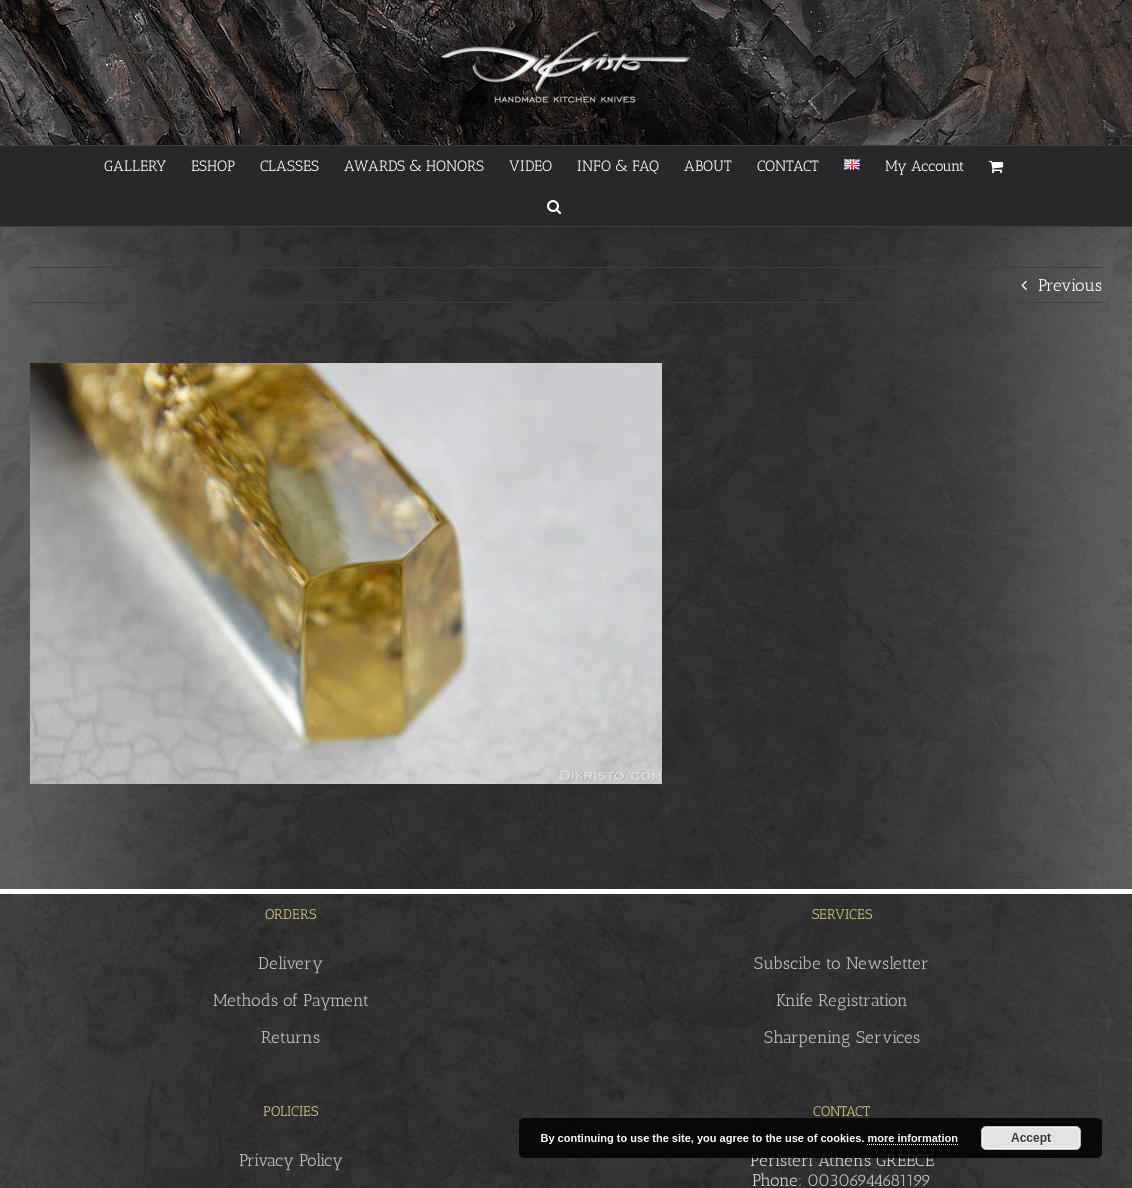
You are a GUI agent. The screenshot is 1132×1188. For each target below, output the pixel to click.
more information (912, 1138)
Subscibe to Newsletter (841, 963)
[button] (554, 206)
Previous (1070, 285)
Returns (290, 1037)
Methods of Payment (291, 1000)
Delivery (290, 963)
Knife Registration (842, 1000)
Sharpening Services (842, 1037)
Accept (1031, 1138)
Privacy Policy (291, 1160)
